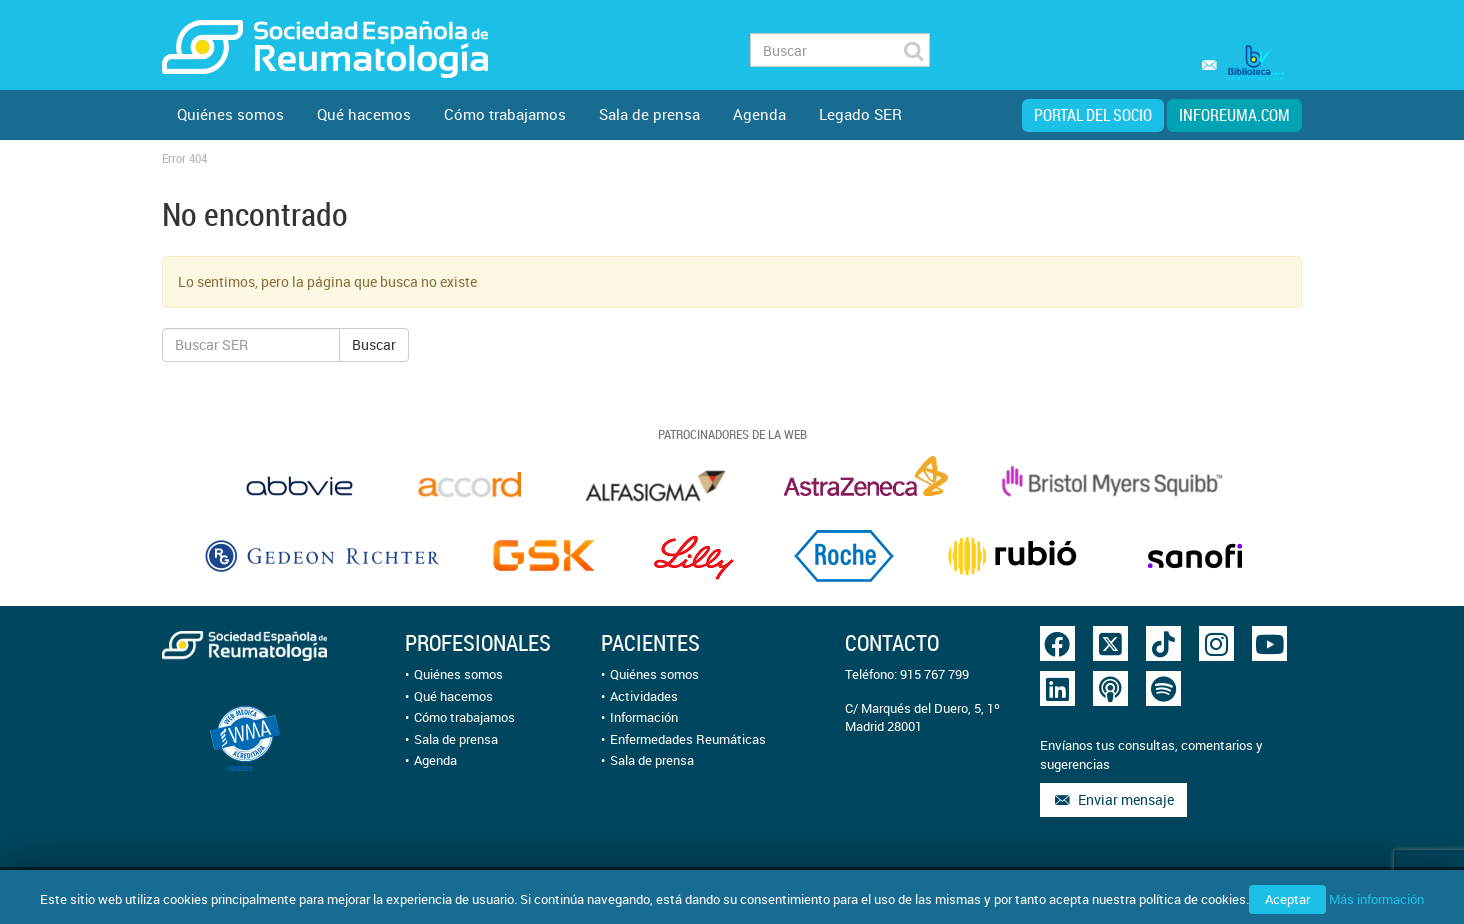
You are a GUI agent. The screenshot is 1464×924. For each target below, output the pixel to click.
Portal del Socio (1093, 115)
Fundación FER (629, 50)
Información (644, 717)
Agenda (759, 114)
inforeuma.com (1234, 115)
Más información (1376, 899)
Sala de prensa (649, 114)
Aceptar (1287, 899)
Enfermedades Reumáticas (688, 739)
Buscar (374, 344)
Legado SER (860, 114)
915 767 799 (934, 674)
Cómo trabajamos (505, 114)
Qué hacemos (364, 114)
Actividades (644, 696)
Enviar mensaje (1114, 799)
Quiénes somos (230, 114)
